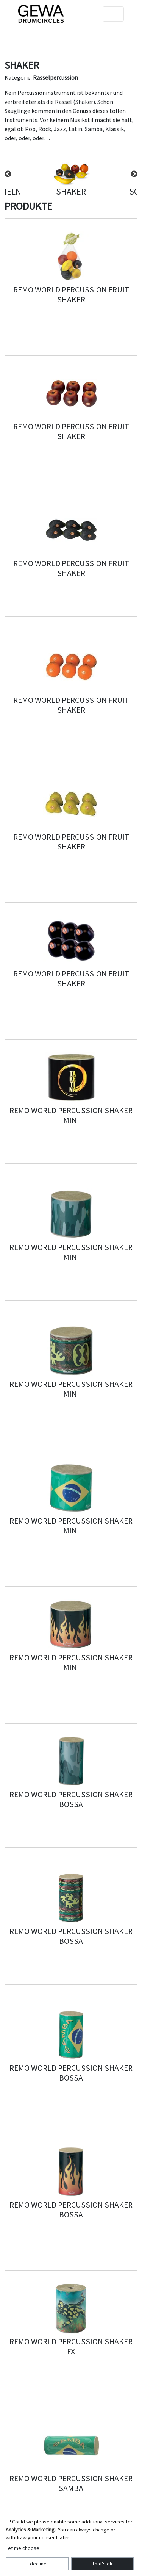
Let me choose (22, 2548)
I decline (37, 2563)
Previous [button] (8, 174)
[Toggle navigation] (113, 14)
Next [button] (134, 174)
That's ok (102, 2563)
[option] (71, 174)
